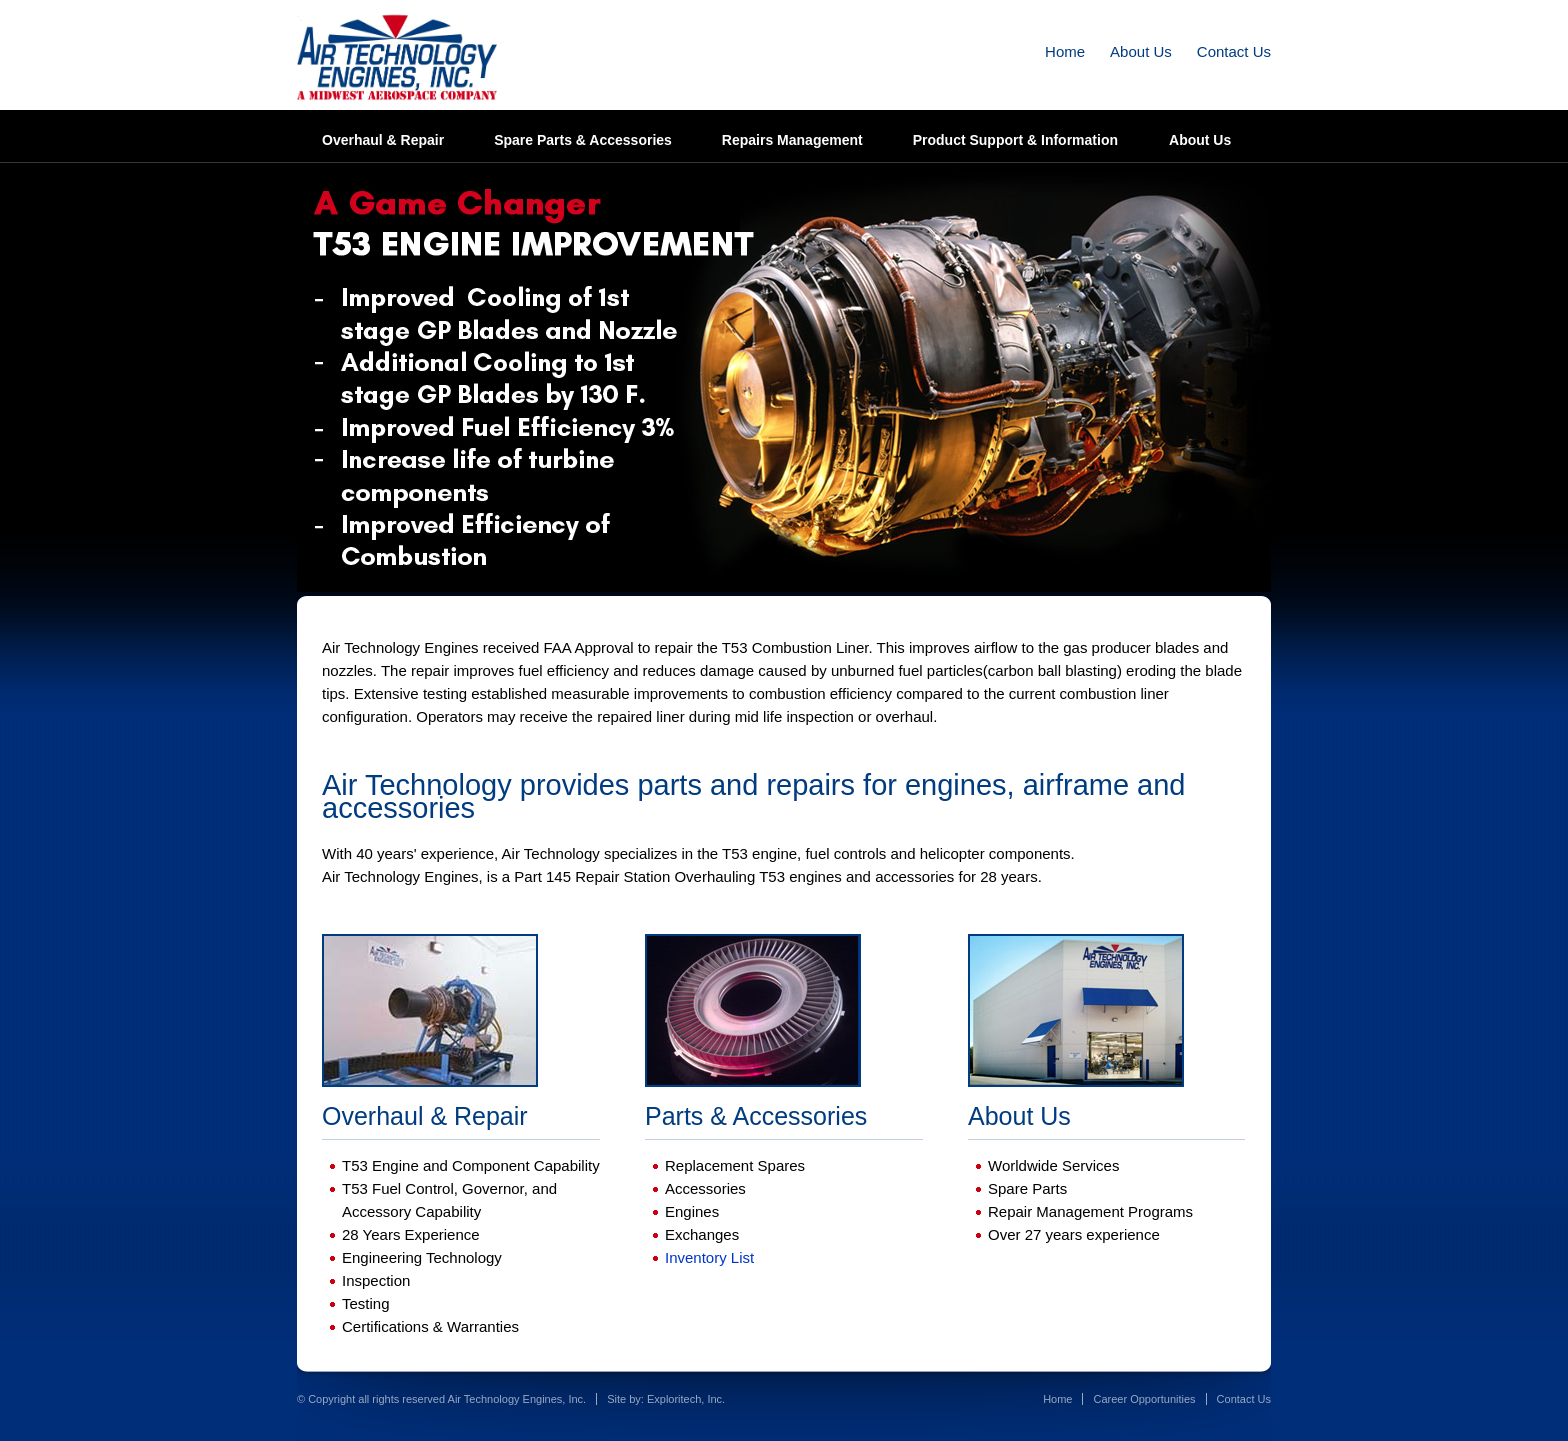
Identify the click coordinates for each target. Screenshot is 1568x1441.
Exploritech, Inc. (686, 1399)
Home (1065, 51)
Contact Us (1234, 51)
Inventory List (709, 1257)
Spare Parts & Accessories (583, 140)
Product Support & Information (1015, 140)
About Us (1141, 51)
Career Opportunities (1144, 1399)
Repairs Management (792, 140)
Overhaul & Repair (383, 140)
